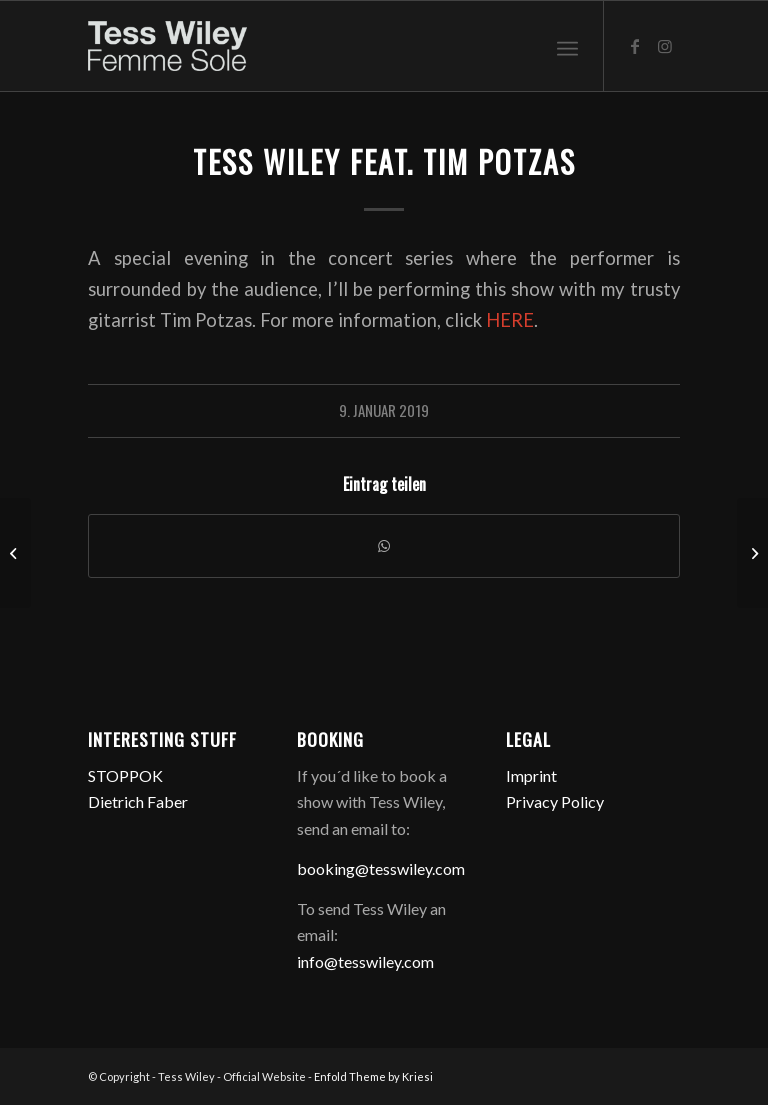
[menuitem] (567, 46)
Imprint (531, 775)
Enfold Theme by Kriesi (373, 1076)
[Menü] (567, 46)
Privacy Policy (555, 801)
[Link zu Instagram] (665, 46)
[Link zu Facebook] (635, 46)
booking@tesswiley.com (381, 868)
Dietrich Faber (138, 801)
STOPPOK (125, 775)
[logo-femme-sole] (167, 46)
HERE (510, 320)
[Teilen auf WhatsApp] (383, 546)
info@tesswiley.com (365, 961)
